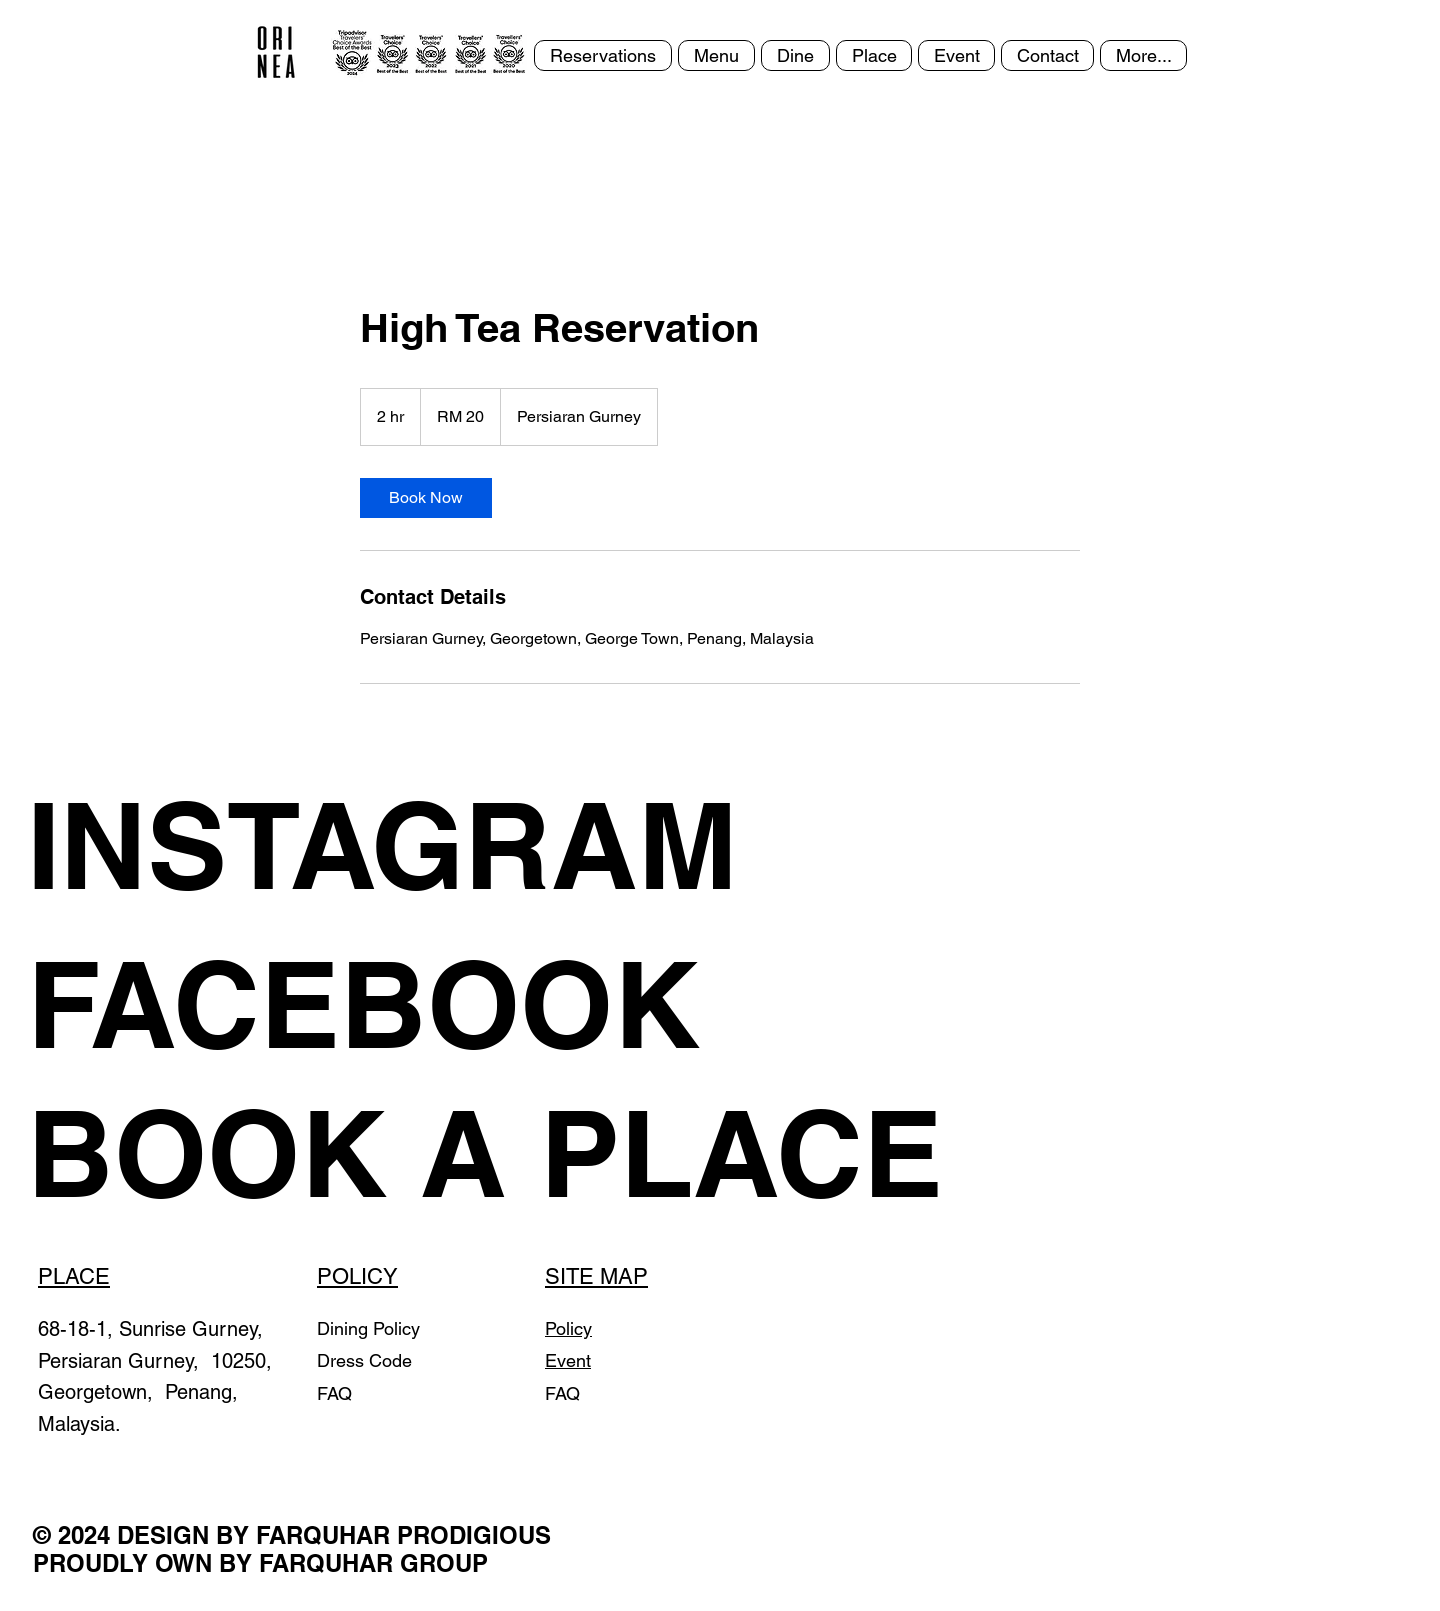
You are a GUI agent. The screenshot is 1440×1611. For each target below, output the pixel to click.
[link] (426, 498)
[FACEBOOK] (454, 1004)
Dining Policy (368, 1328)
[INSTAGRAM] (412, 845)
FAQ (334, 1393)
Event (568, 1360)
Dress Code (364, 1360)
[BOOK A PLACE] (485, 1153)
